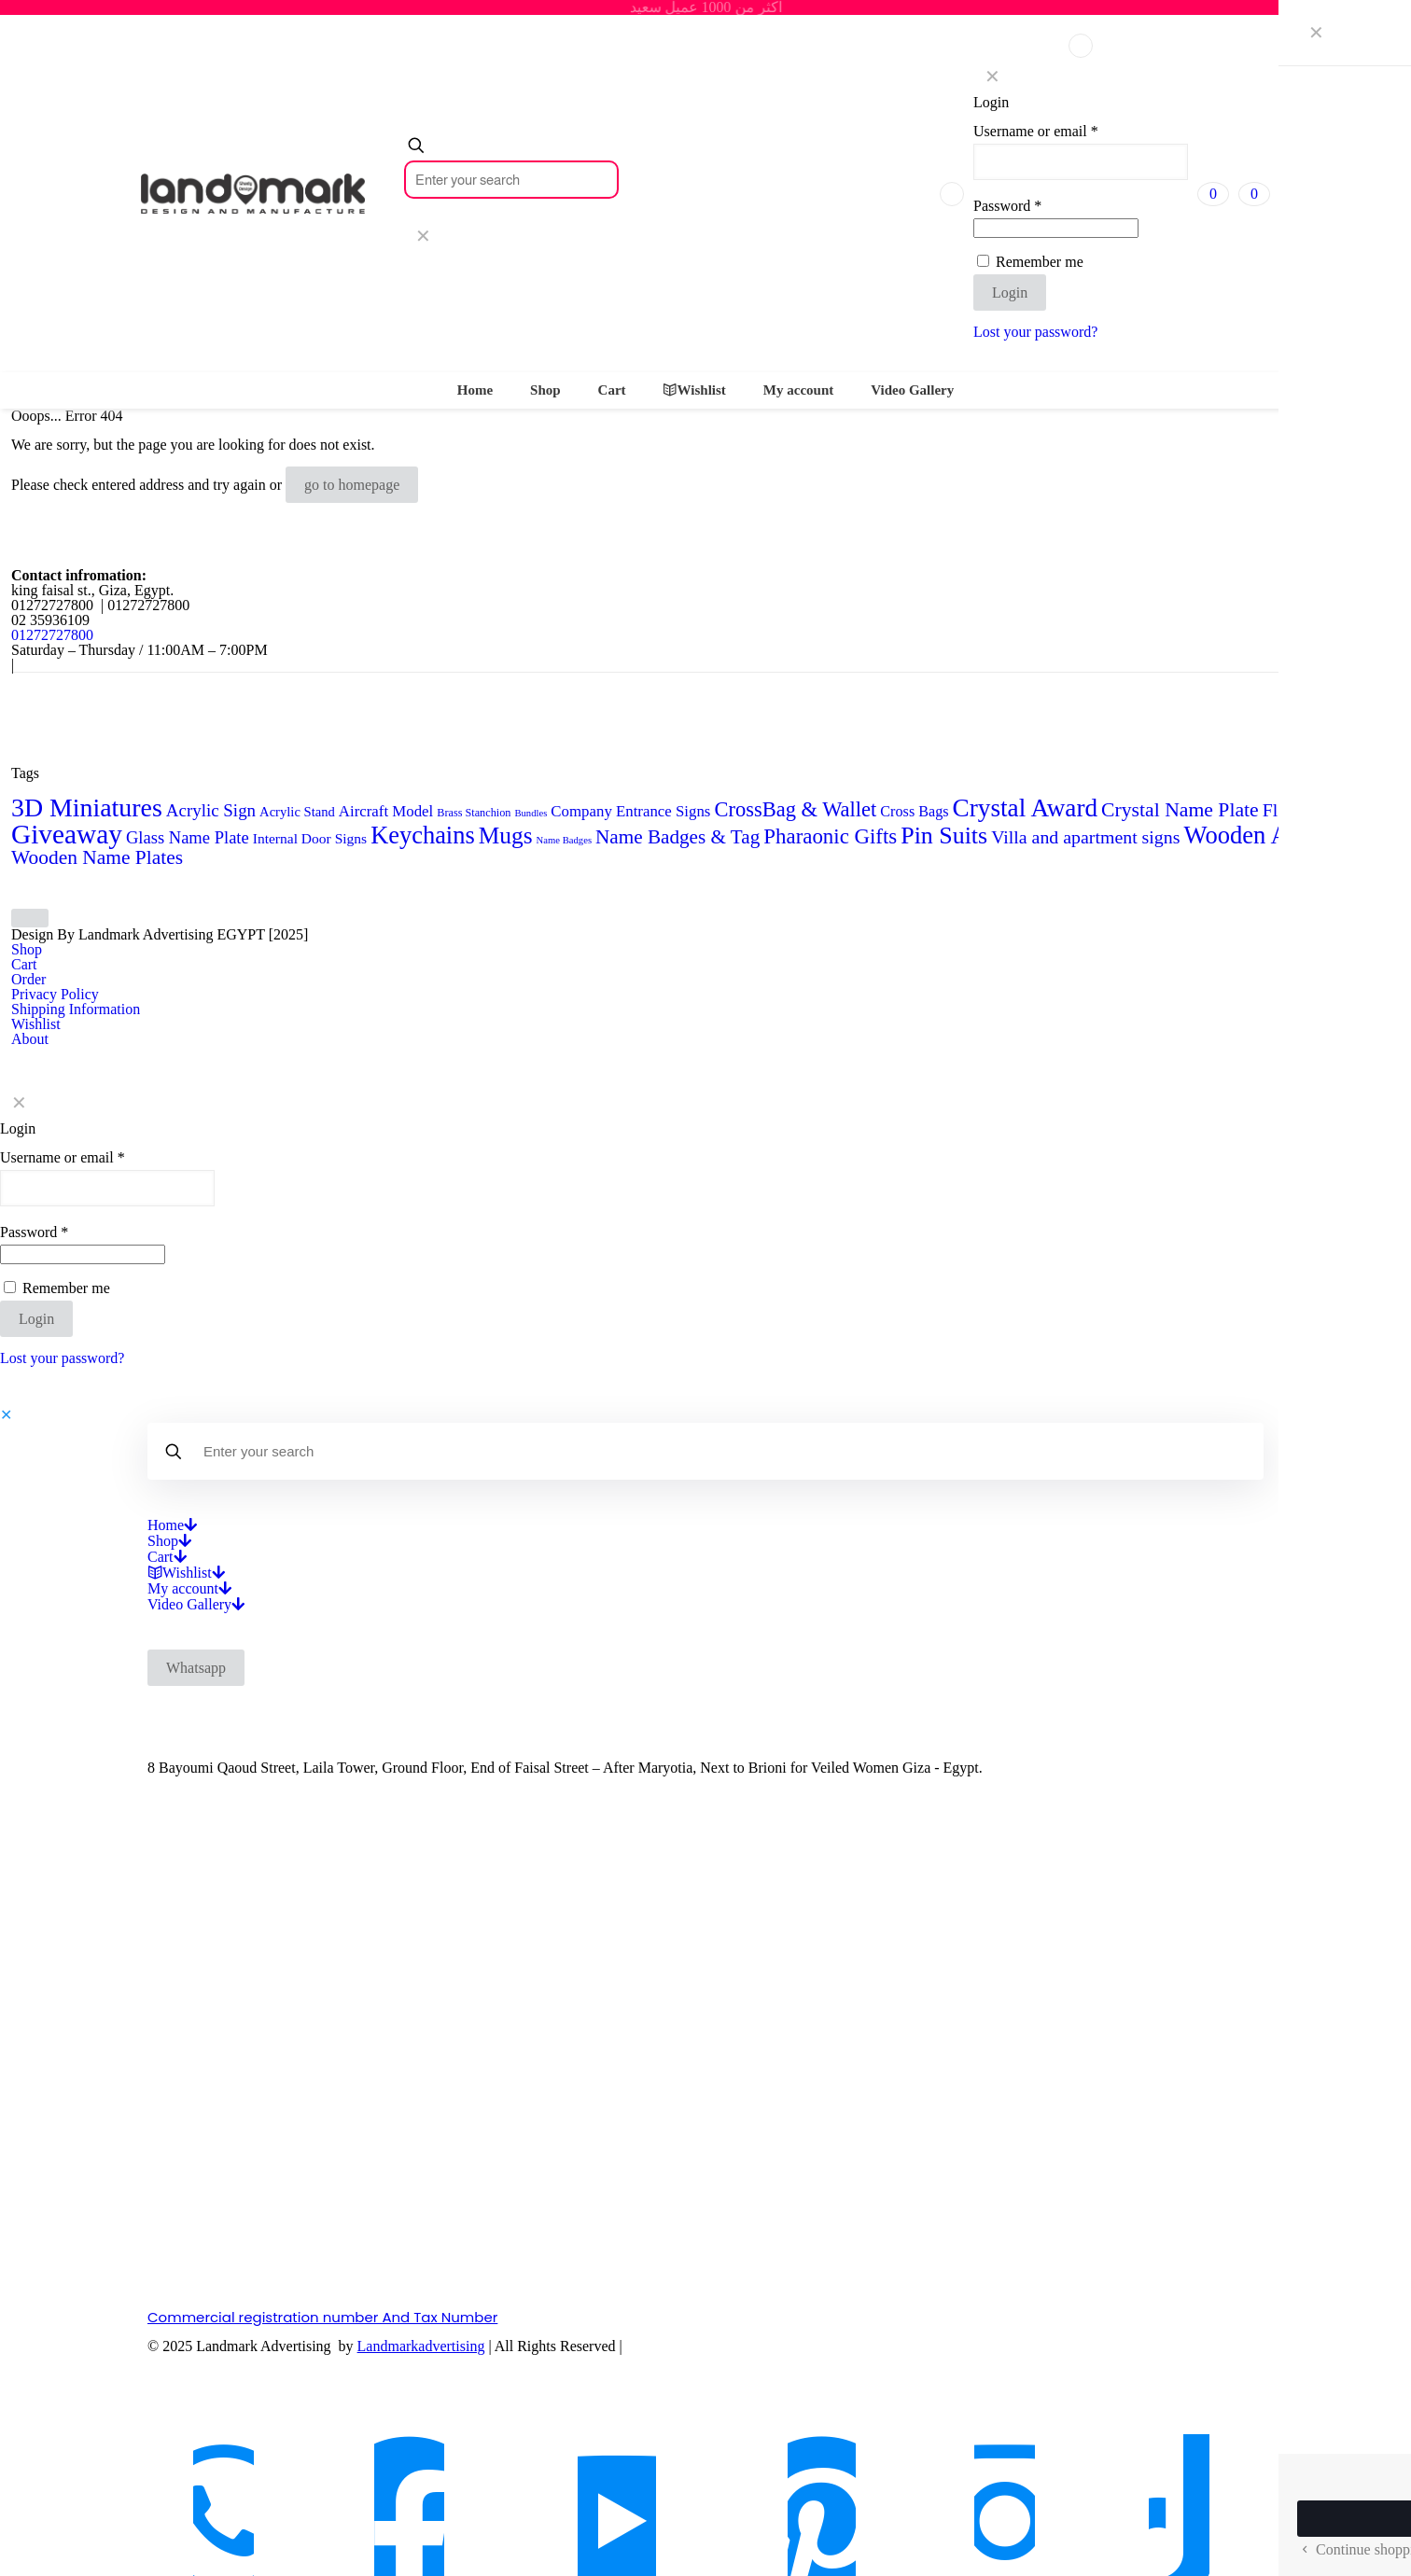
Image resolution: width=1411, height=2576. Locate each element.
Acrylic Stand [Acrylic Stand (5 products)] (297, 811)
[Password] (1056, 228)
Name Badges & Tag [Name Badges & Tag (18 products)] (677, 837)
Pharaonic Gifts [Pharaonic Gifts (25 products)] (830, 836)
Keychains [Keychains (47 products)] (422, 835)
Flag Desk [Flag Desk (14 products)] (1300, 810)
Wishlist (36, 1024)
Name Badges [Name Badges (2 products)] (564, 840)
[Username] (1080, 162)
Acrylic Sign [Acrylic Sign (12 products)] (211, 810)
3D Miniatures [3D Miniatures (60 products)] (86, 807)
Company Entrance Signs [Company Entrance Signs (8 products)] (630, 811)
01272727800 (52, 635)
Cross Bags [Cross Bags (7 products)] (914, 811)
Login (1009, 292)
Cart (24, 964)
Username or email (1035, 131)
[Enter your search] (511, 179)
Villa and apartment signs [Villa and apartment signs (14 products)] (1085, 837)
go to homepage (351, 485)
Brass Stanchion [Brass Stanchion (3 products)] (473, 812)
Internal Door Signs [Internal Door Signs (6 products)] (310, 838)
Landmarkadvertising (421, 2346)
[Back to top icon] (30, 918)
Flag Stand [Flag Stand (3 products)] (1366, 812)
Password (1007, 206)
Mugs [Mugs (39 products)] (506, 835)
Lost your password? (1035, 332)
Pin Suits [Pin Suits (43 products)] (944, 835)
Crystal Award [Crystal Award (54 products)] (1025, 808)
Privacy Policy (55, 994)
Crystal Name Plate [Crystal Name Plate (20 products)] (1180, 810)
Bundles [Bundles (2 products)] (530, 813)
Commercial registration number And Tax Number (322, 2317)
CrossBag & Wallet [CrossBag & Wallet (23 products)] (795, 809)
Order (28, 979)
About (30, 1039)
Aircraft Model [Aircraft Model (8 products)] (386, 811)
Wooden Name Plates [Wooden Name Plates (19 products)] (97, 857)
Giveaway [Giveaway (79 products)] (66, 834)
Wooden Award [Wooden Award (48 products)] (1259, 835)
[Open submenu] (190, 1525)
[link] (422, 236)
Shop (26, 949)
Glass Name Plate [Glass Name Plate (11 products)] (187, 837)
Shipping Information (75, 1009)
